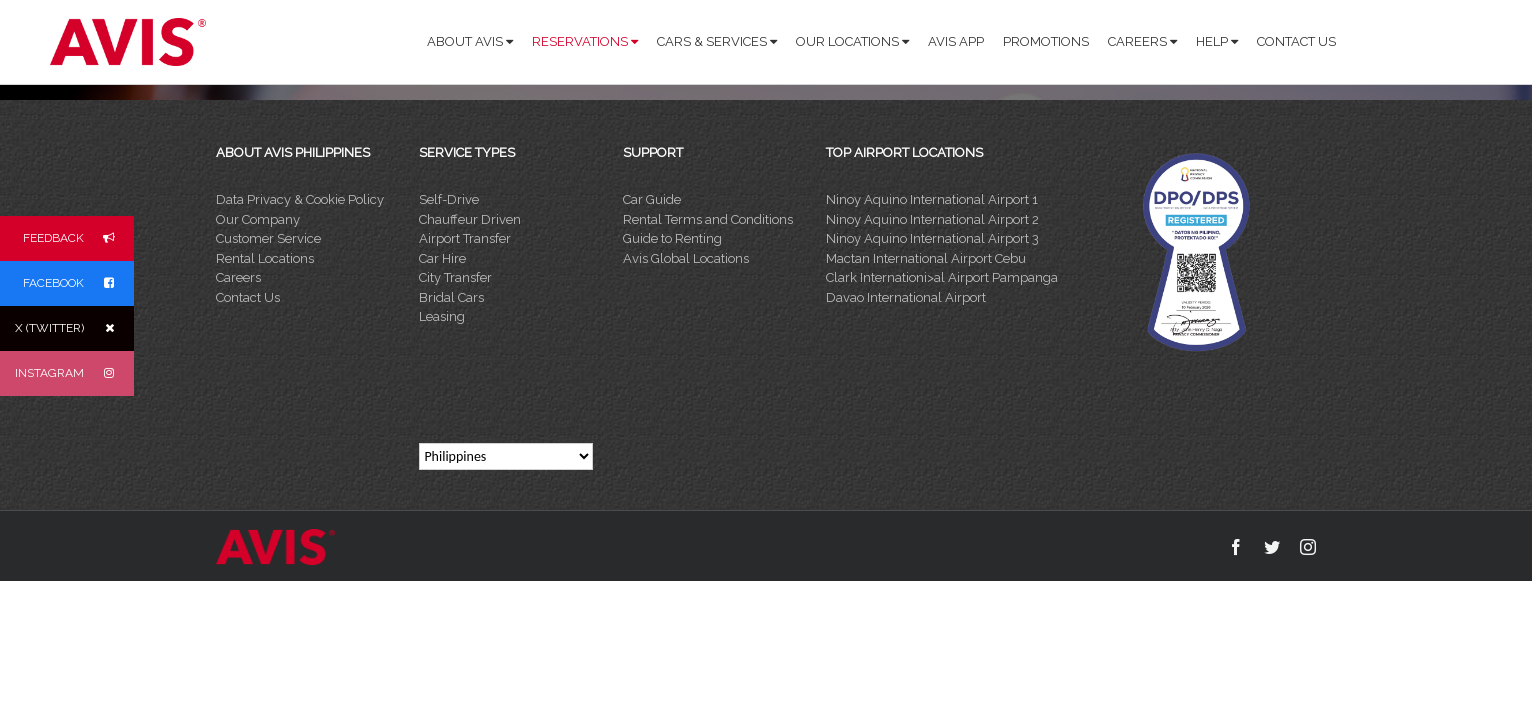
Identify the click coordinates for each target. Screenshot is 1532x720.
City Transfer (455, 277)
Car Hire (442, 258)
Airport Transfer (465, 238)
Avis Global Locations (686, 258)
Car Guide (652, 199)
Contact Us (248, 297)
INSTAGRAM (74, 373)
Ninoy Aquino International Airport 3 (932, 238)
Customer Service (268, 238)
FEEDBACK (78, 238)
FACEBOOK (78, 283)
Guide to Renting (672, 238)
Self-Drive (449, 199)
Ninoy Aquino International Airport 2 (932, 219)
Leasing (442, 316)
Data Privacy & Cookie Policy (300, 199)
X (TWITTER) (74, 328)
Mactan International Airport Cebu (926, 258)
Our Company (258, 219)
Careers (238, 277)
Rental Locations (265, 258)
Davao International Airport (906, 297)
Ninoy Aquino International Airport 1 (932, 199)
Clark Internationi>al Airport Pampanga (942, 277)
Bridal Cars (451, 297)
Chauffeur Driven (470, 219)
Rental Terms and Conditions (708, 219)
